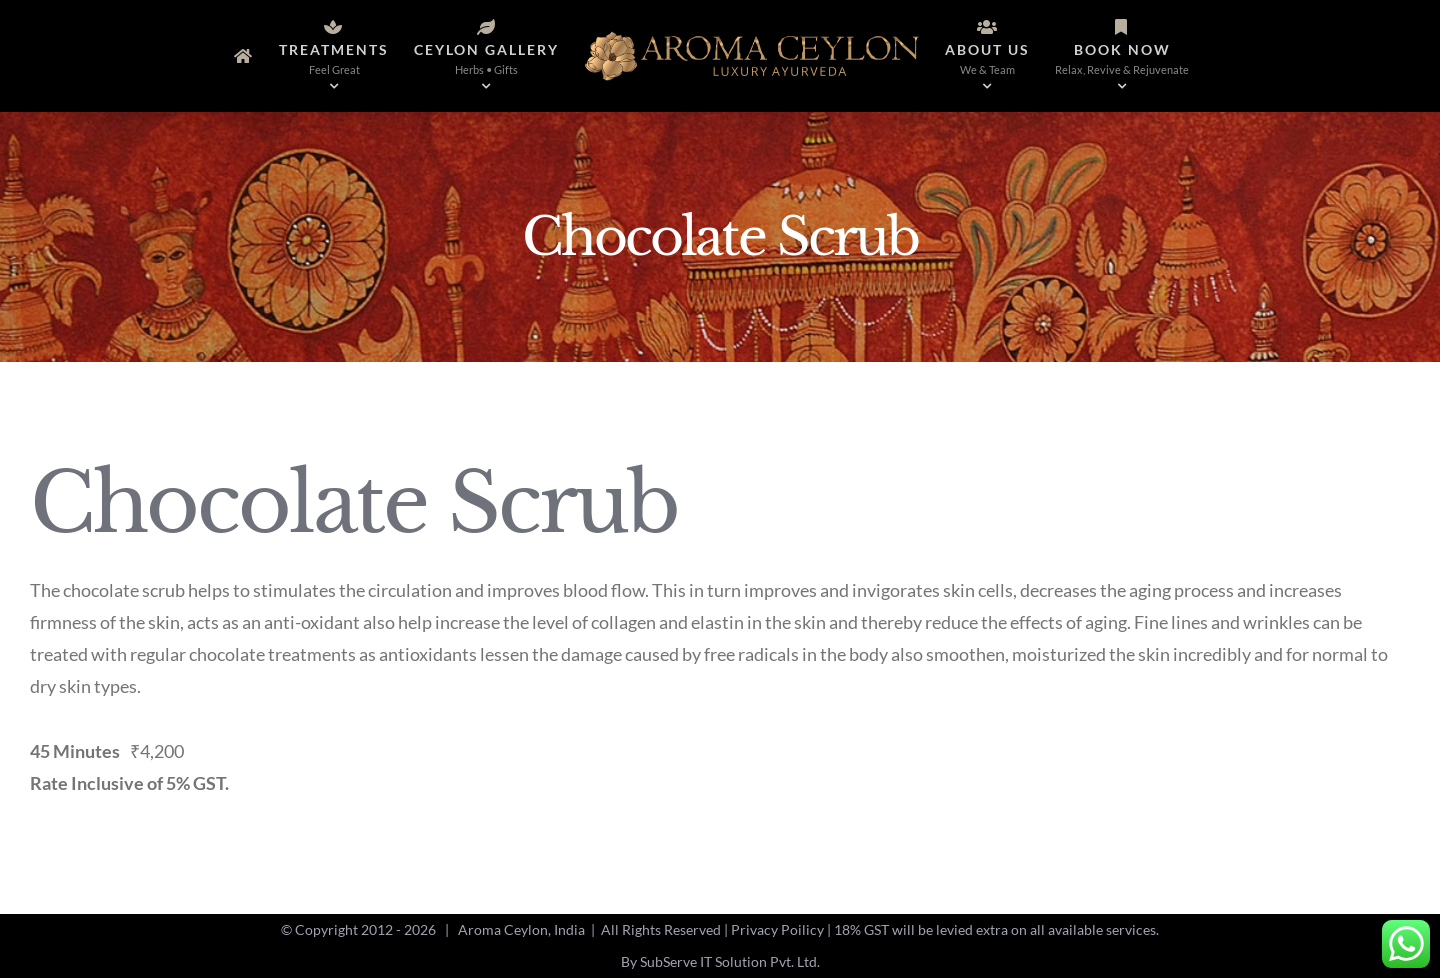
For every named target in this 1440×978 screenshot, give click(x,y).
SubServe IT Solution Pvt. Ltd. (730, 961)
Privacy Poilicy (777, 929)
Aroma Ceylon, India (521, 929)
